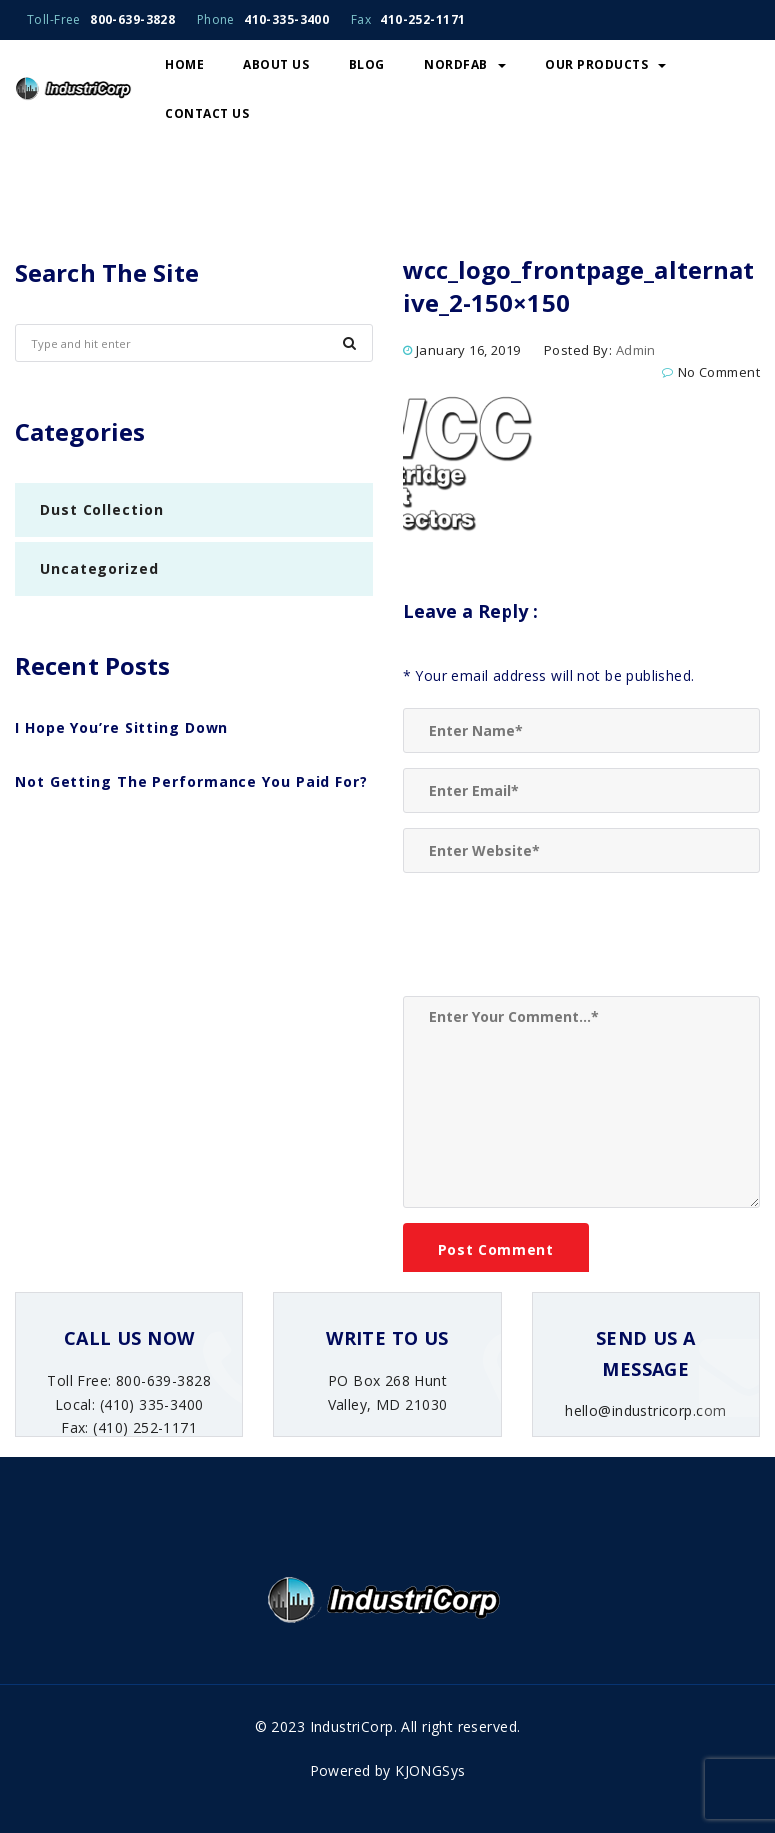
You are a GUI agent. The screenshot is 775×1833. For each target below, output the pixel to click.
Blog (367, 64)
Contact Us (207, 113)
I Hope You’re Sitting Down (121, 727)
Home (184, 64)
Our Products (605, 64)
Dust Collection (102, 509)
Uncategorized (99, 568)
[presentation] (555, 937)
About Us (276, 64)
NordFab (465, 64)
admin (636, 350)
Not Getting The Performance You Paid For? (191, 781)
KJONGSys (430, 1770)
